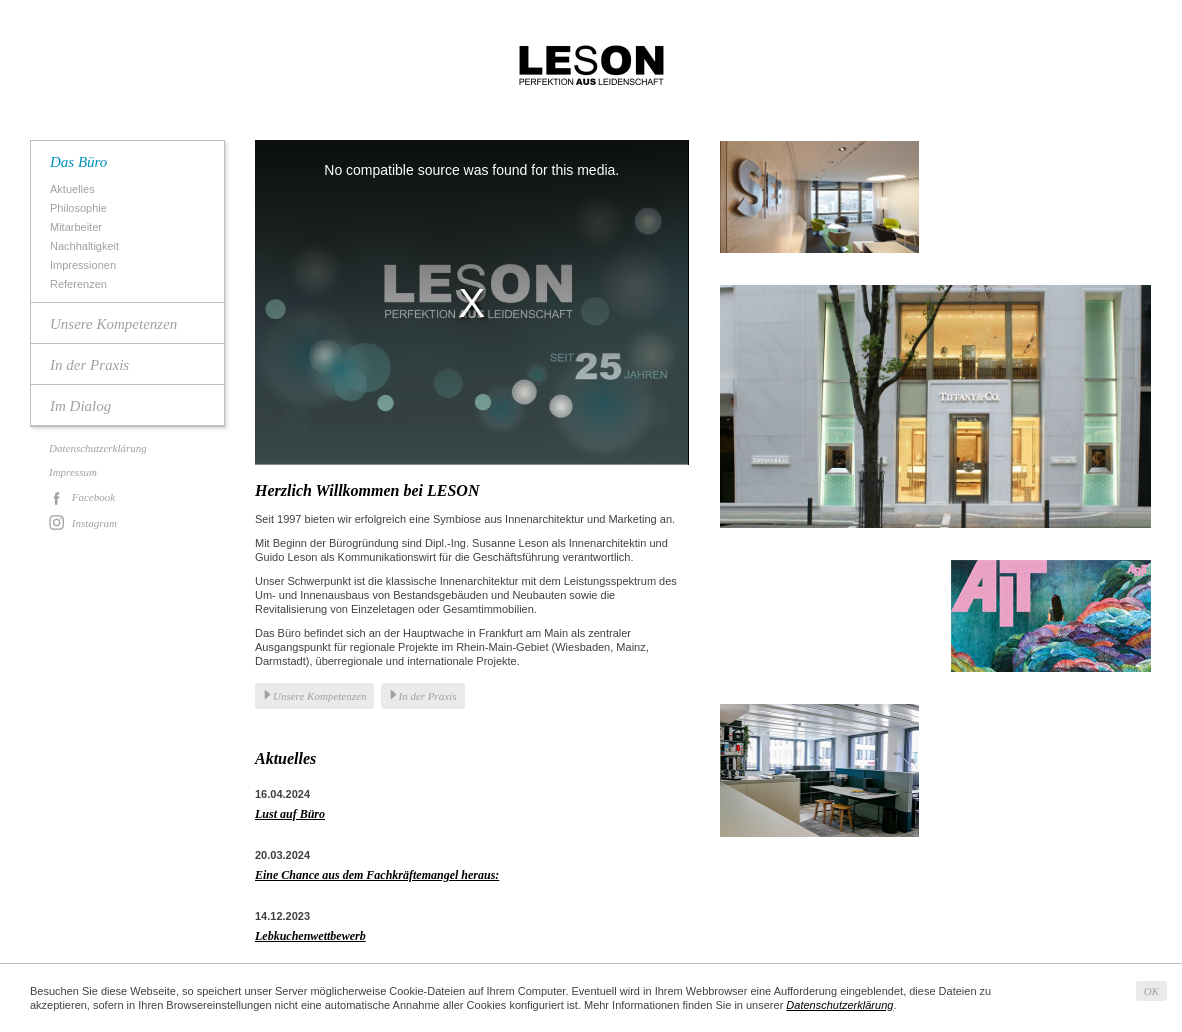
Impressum (73, 472)
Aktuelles (75, 189)
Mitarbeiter (78, 227)
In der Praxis (89, 365)
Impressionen (85, 265)
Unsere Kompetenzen (113, 324)
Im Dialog (80, 406)
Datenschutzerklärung (98, 448)
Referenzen (81, 284)
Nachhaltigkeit (87, 246)
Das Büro (78, 162)
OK (1151, 991)
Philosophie (81, 208)
